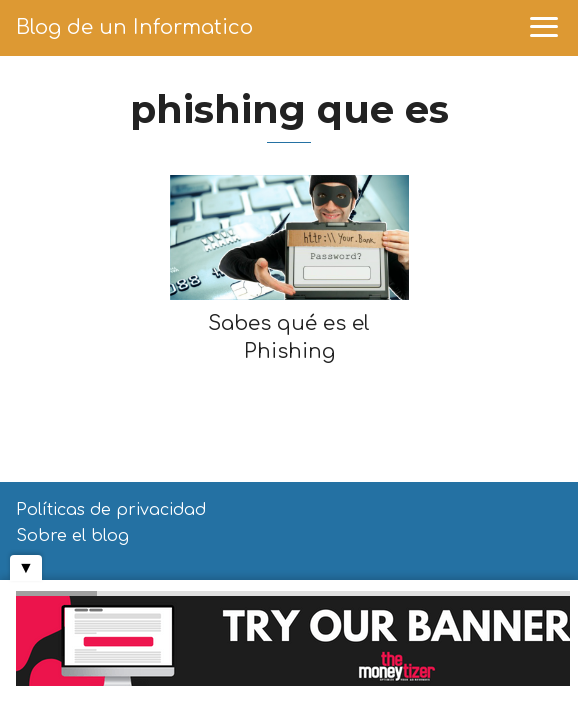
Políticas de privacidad (111, 510)
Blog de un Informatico (134, 27)
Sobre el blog (72, 536)
